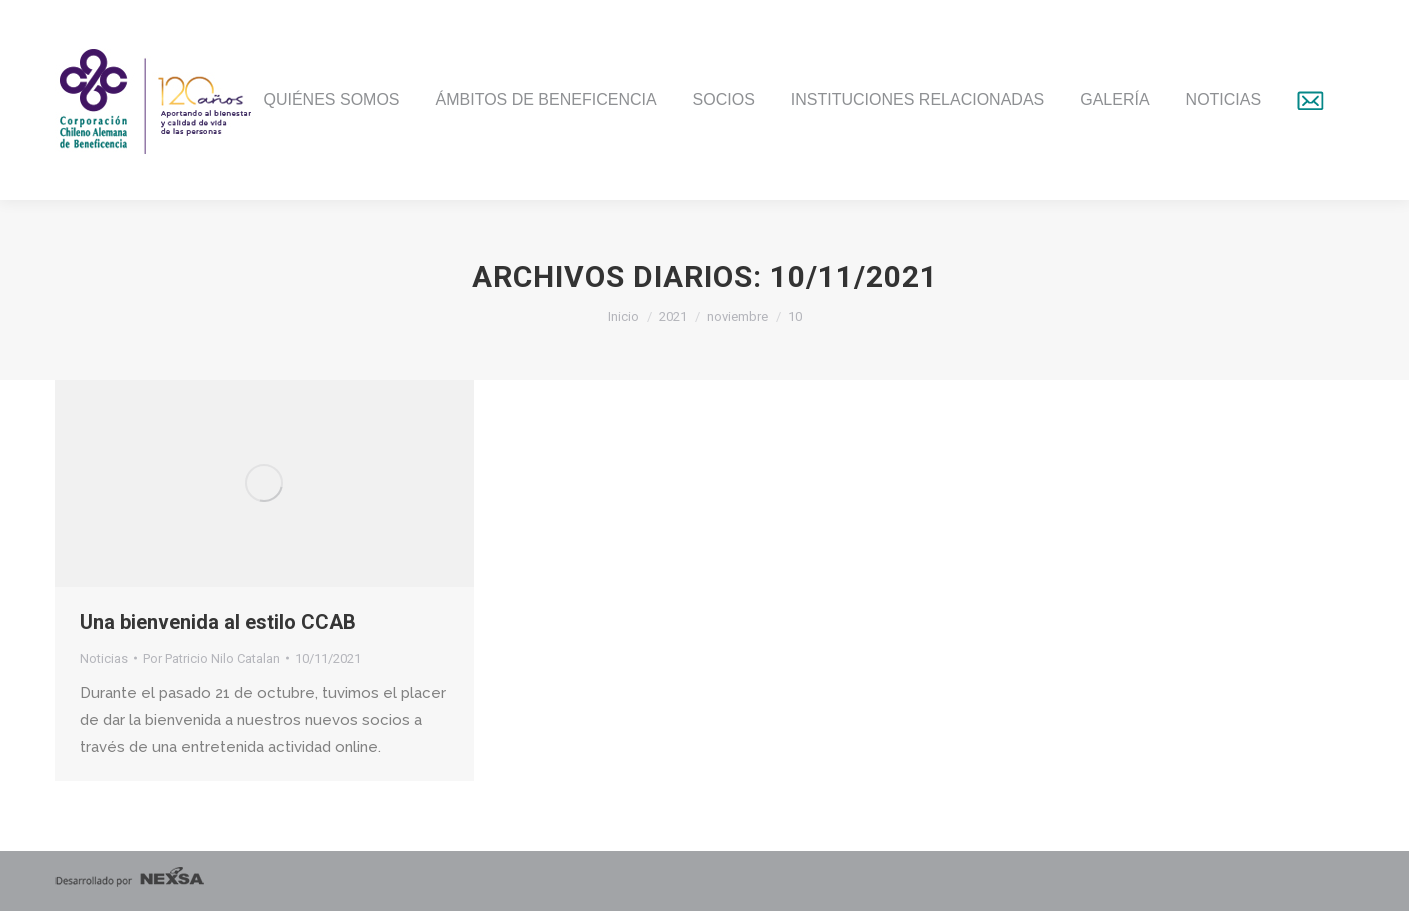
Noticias (104, 658)
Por (211, 658)
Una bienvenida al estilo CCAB (218, 622)
